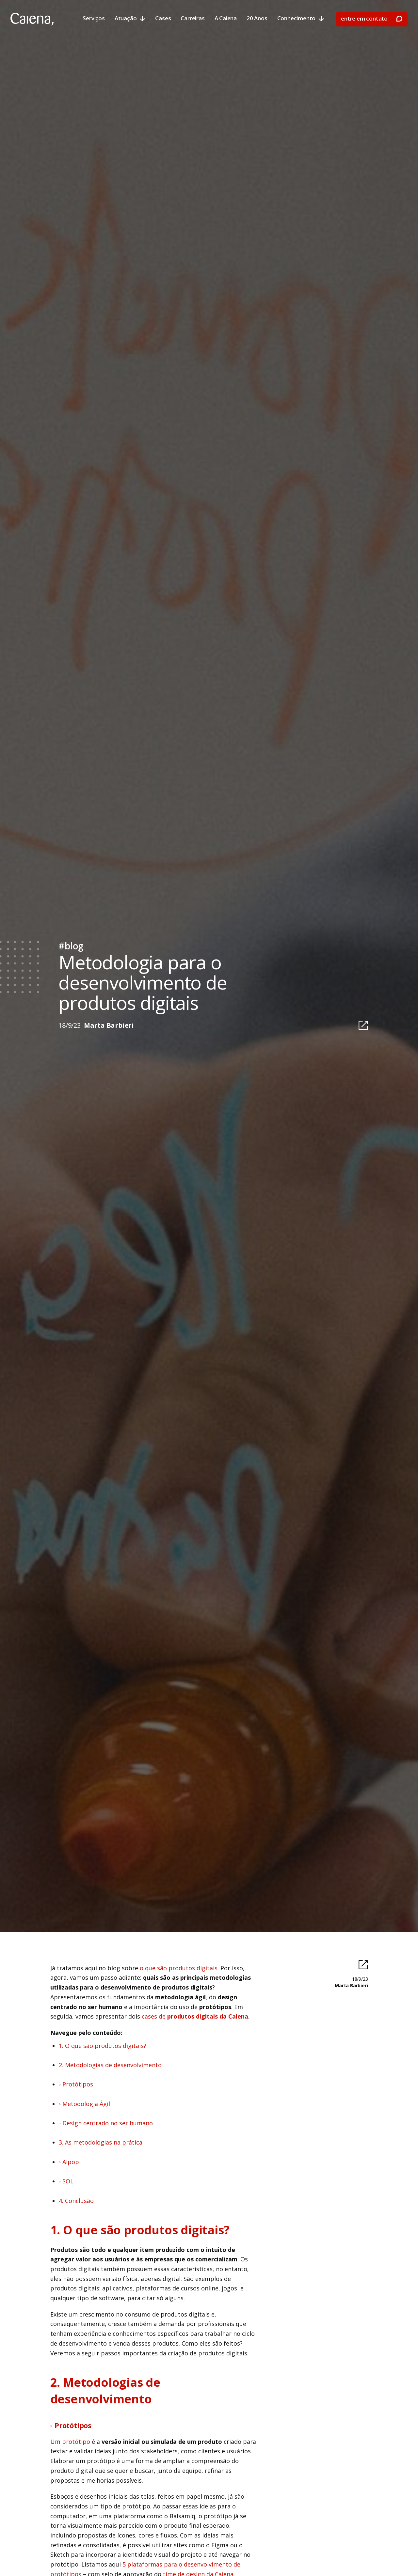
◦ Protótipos (76, 2084)
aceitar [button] (331, 2558)
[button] (365, 2558)
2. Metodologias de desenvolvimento (110, 2065)
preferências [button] (240, 2558)
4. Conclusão (76, 2201)
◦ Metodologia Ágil (84, 2104)
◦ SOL (66, 2181)
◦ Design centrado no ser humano (106, 2123)
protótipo (76, 2441)
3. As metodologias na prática (100, 2142)
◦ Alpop (69, 2162)
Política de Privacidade (106, 2565)
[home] (32, 19)
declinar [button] (280, 2558)
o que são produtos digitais (178, 1968)
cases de (195, 2016)
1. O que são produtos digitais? (102, 2046)
